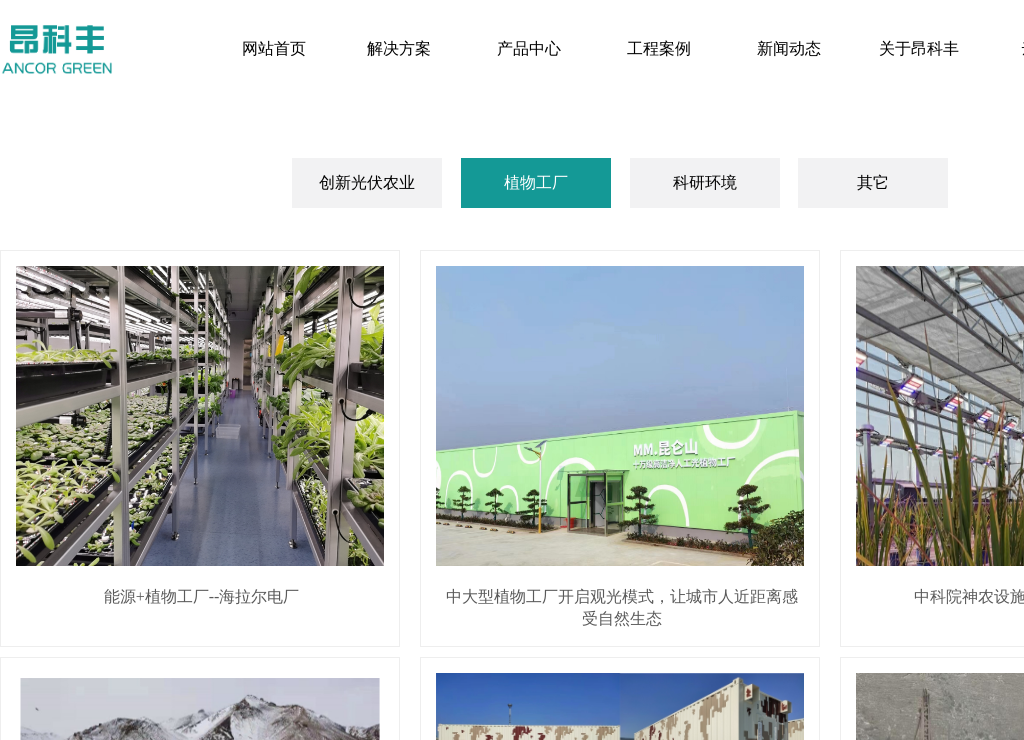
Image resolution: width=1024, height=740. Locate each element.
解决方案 (399, 48)
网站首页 (274, 48)
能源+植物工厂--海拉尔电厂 (202, 596)
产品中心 (529, 48)
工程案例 (659, 48)
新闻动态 (789, 48)
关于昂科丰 (919, 48)
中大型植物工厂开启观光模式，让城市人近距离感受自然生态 (622, 607)
